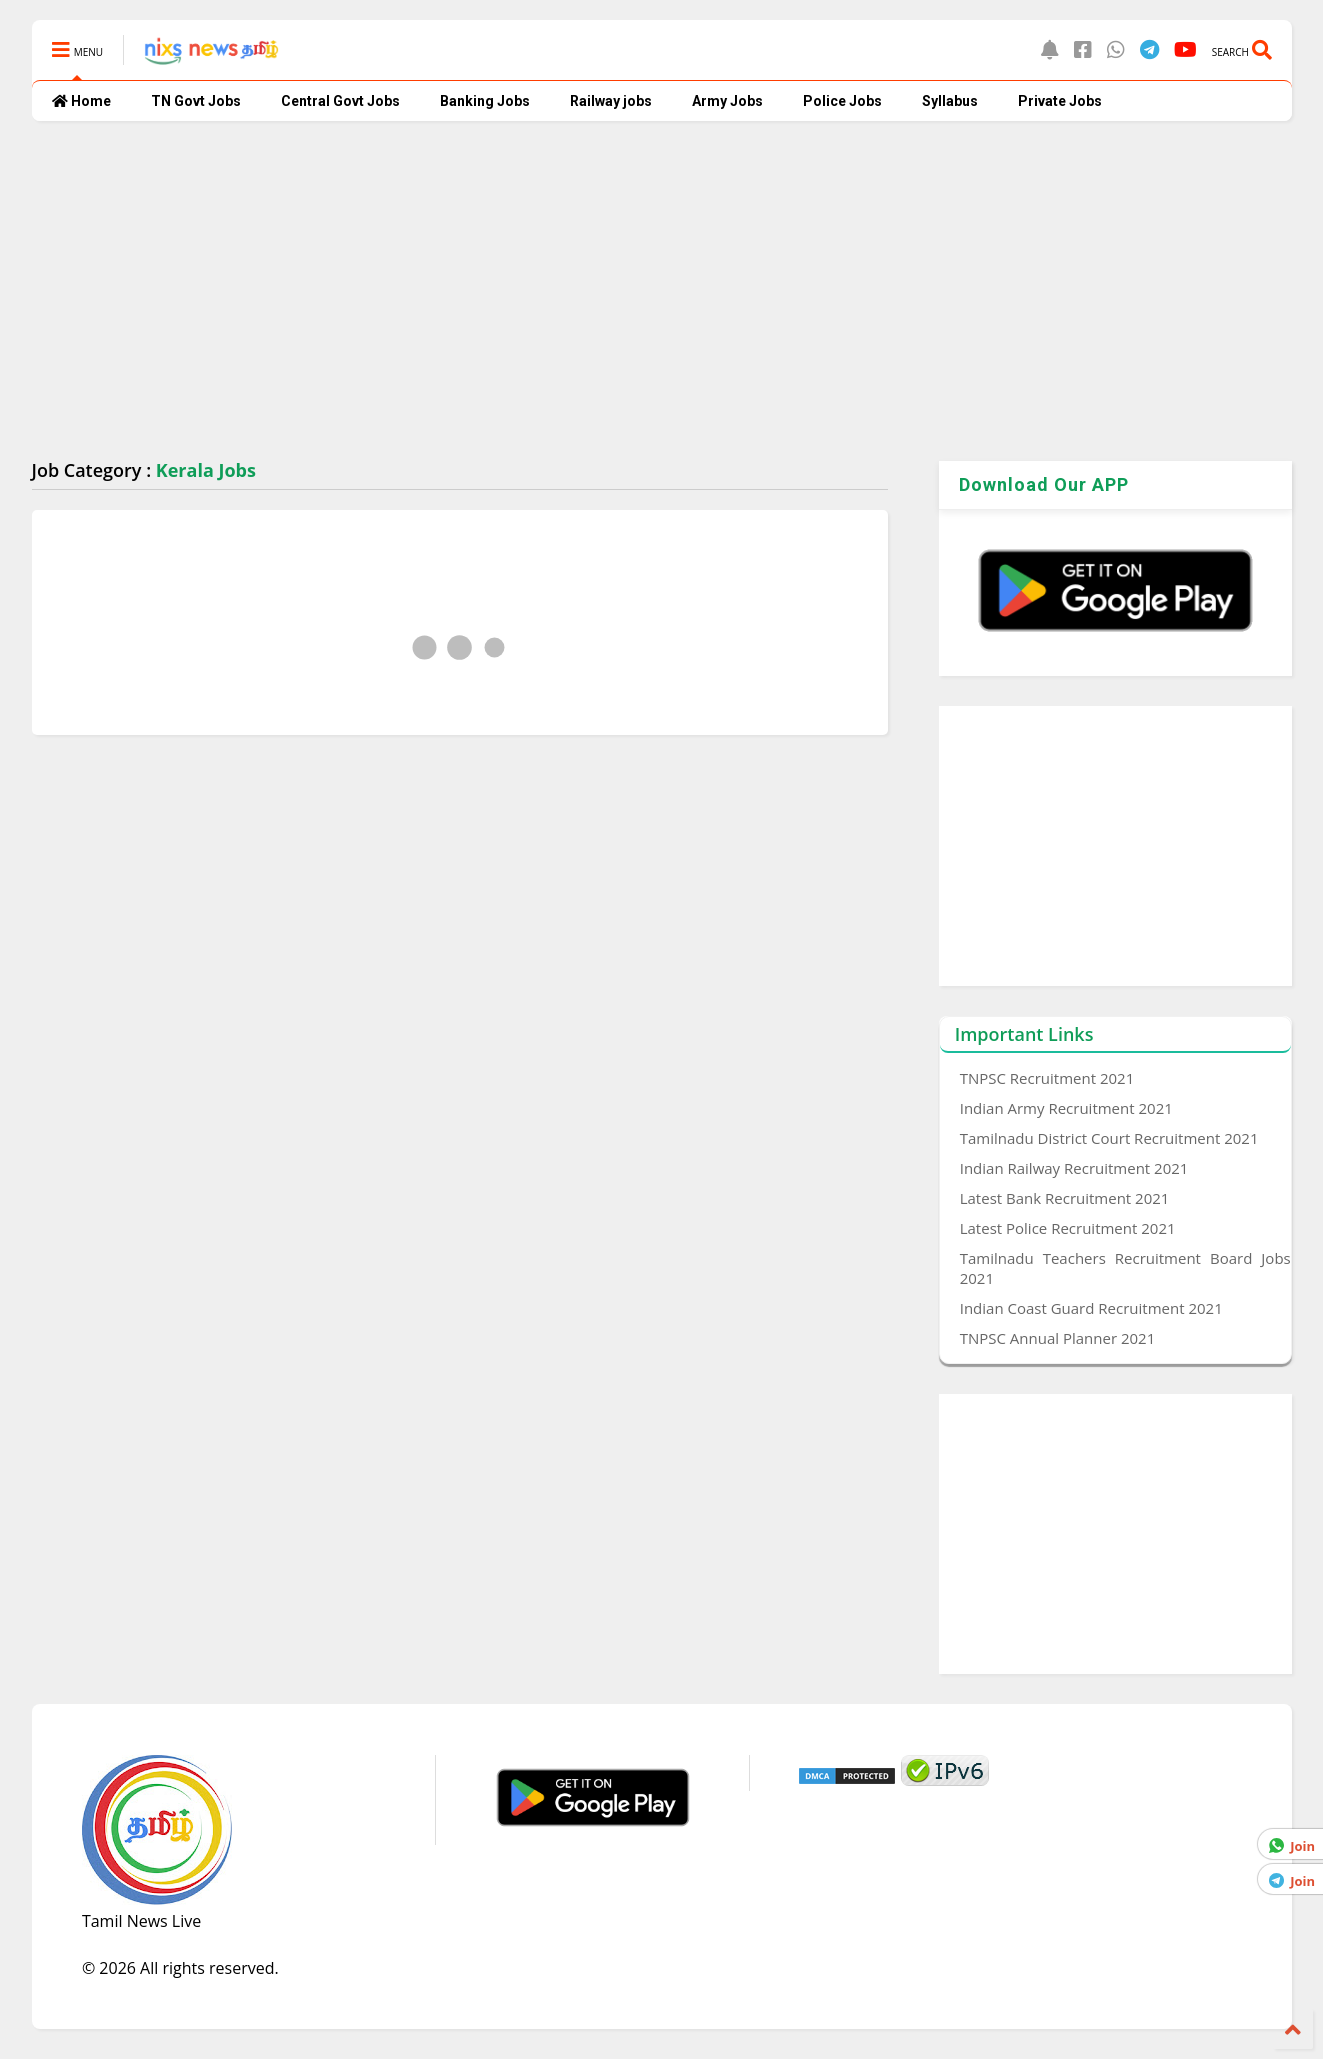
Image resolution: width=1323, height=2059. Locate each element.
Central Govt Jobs (340, 101)
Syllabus (950, 101)
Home (81, 101)
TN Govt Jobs (196, 101)
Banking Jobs (485, 101)
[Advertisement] (632, 291)
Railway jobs (611, 101)
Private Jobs (1060, 101)
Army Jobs (727, 101)
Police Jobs (842, 101)
